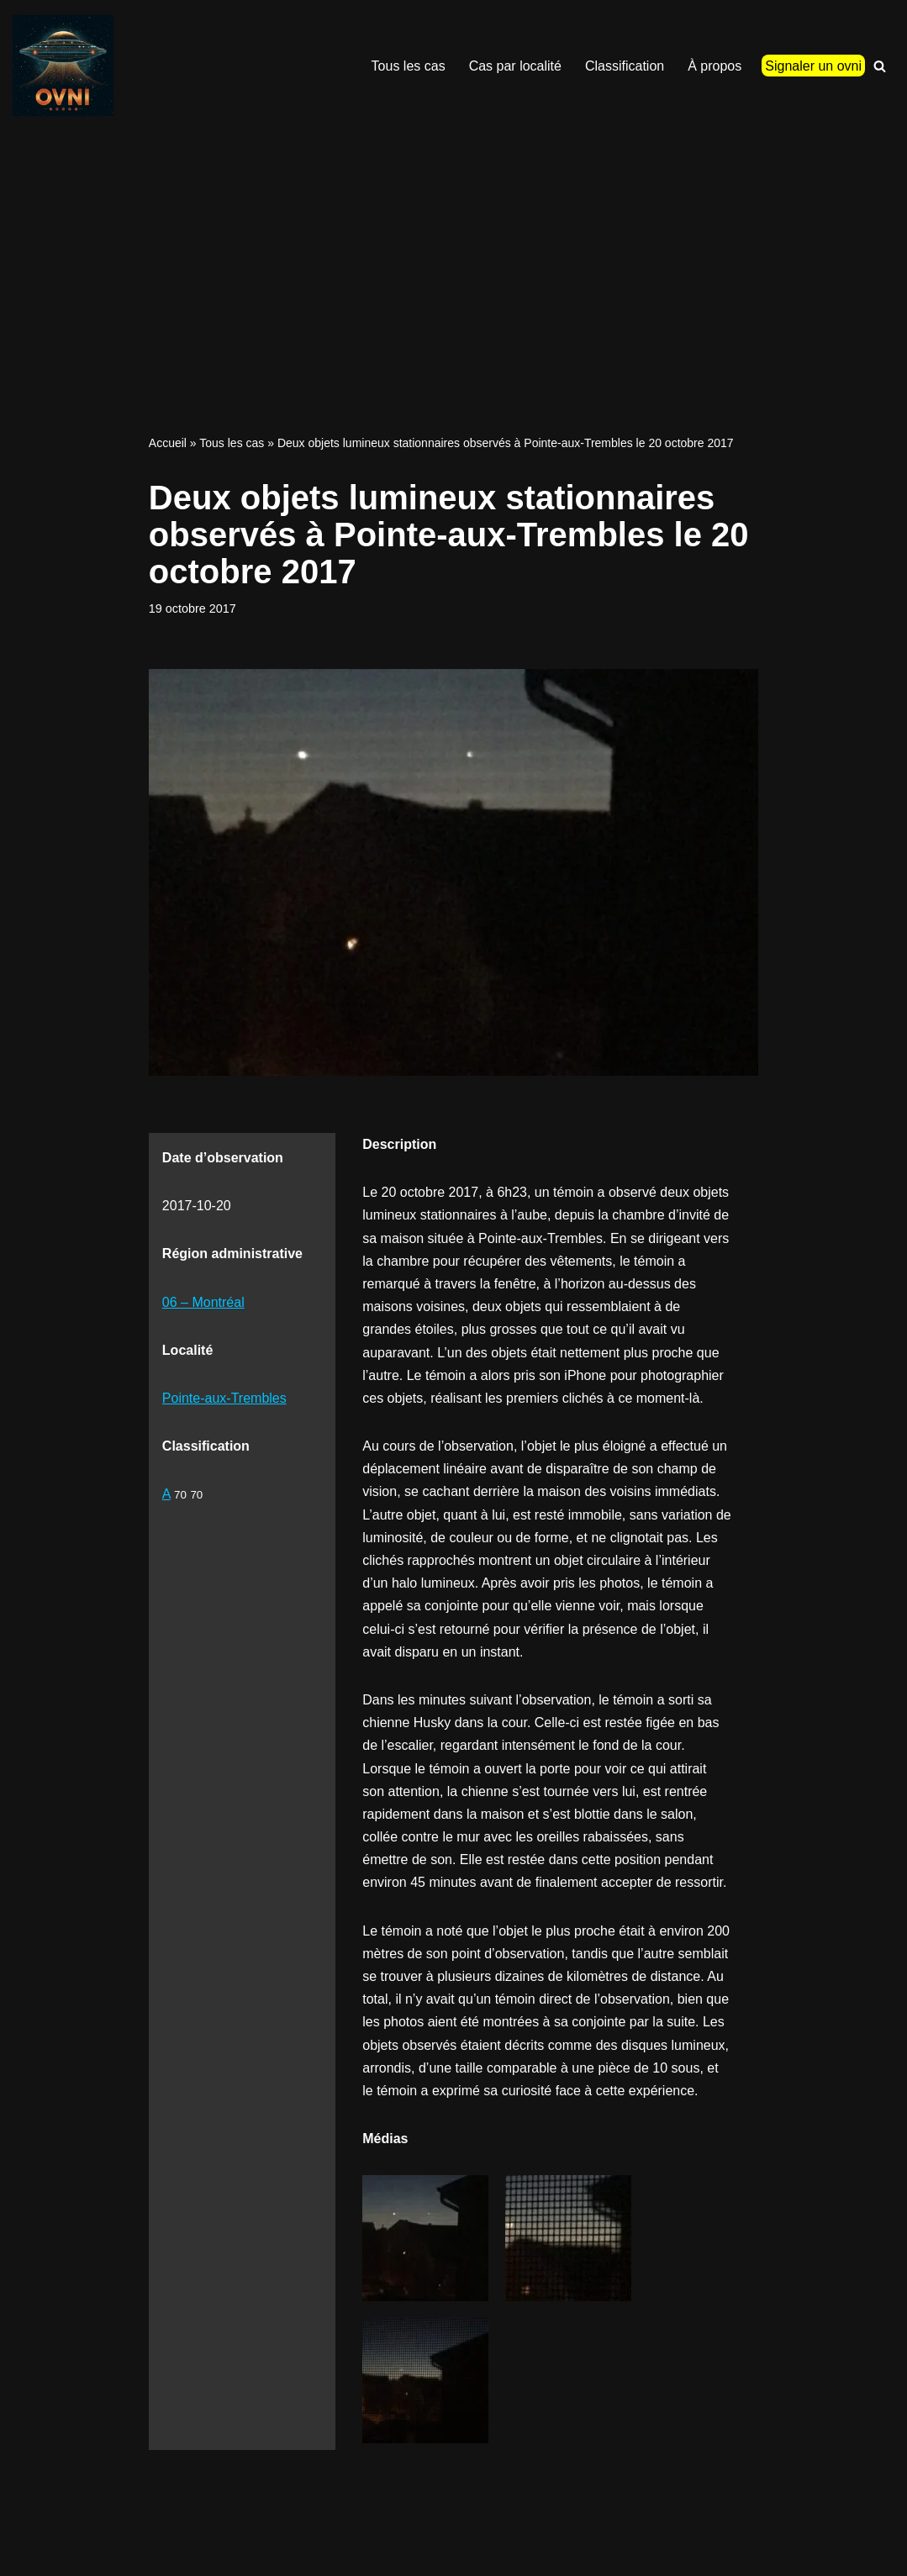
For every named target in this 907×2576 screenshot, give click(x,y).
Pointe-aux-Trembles (224, 1398)
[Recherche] (879, 66)
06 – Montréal (203, 1302)
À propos (714, 66)
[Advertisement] (453, 257)
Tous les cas (409, 66)
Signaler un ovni (813, 66)
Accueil (168, 443)
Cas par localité (515, 66)
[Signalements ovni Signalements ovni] (63, 65)
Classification (624, 66)
